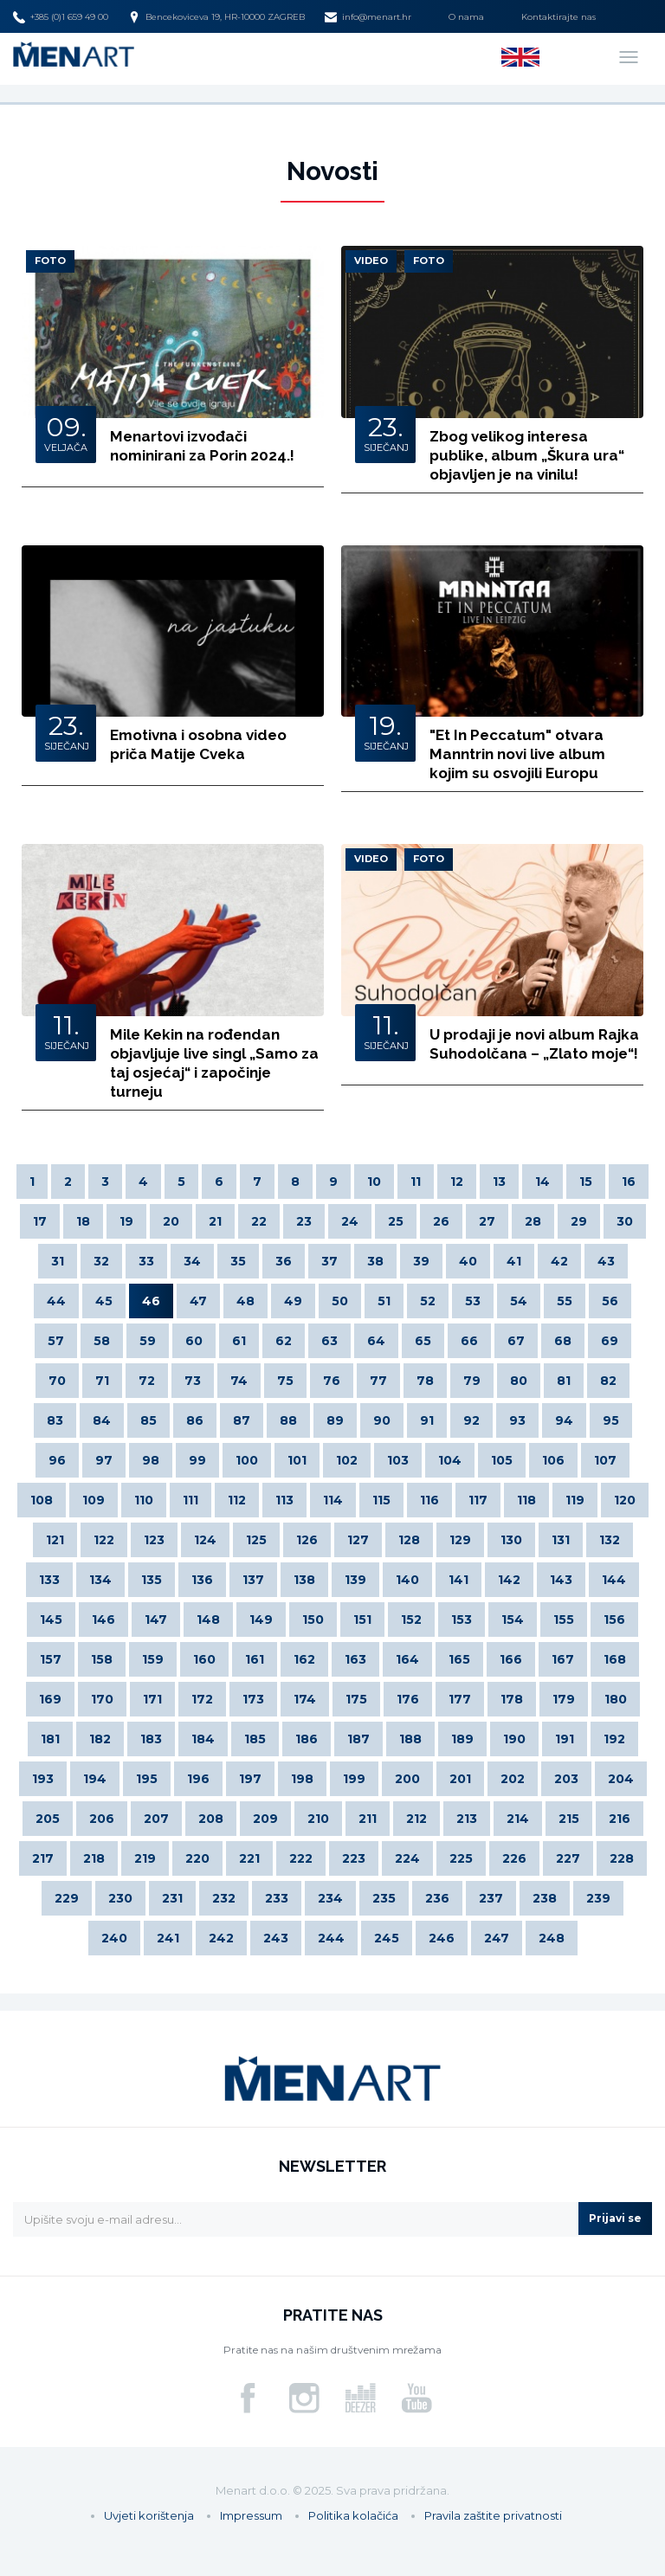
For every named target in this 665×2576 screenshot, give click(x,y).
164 (407, 1659)
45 (104, 1301)
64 (376, 1341)
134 (100, 1579)
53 (473, 1301)
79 (472, 1380)
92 (471, 1420)
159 (153, 1659)
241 (168, 1938)
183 (151, 1739)
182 (100, 1739)
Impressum (251, 2515)
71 (102, 1380)
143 (561, 1579)
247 (496, 1938)
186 (306, 1739)
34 (192, 1261)
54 (518, 1301)
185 (255, 1739)
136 (202, 1579)
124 (205, 1540)
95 (611, 1420)
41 (514, 1261)
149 (261, 1619)
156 (614, 1619)
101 (297, 1460)
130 (511, 1540)
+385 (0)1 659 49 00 (60, 17)
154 (512, 1619)
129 (460, 1540)
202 (512, 1779)
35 (238, 1261)
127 (358, 1540)
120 (625, 1500)
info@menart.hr (368, 17)
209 (265, 1818)
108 (41, 1500)
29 (579, 1221)
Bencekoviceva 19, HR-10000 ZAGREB (216, 17)
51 (384, 1301)
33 (146, 1261)
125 (256, 1540)
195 (147, 1779)
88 (288, 1420)
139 (355, 1579)
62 (283, 1341)
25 (396, 1221)
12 (456, 1181)
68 (562, 1341)
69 (609, 1341)
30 (625, 1221)
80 (518, 1380)
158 (102, 1659)
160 (204, 1659)
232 (224, 1898)
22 (259, 1221)
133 (49, 1579)
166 (511, 1659)
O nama (466, 17)
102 (347, 1460)
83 (55, 1420)
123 (154, 1540)
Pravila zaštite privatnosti (493, 2515)
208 (210, 1818)
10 (374, 1181)
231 (172, 1898)
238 (545, 1898)
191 (564, 1739)
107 (605, 1460)
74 (239, 1380)
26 (441, 1221)
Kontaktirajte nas (558, 17)
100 (247, 1460)
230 (120, 1898)
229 (67, 1898)
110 (143, 1500)
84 (102, 1420)
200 (407, 1779)
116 (429, 1500)
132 (609, 1540)
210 (318, 1818)
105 (502, 1460)
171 (152, 1699)
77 (378, 1380)
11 (415, 1181)
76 (331, 1380)
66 (469, 1341)
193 (43, 1779)
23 (304, 1221)
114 (333, 1500)
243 (275, 1938)
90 (382, 1420)
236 (437, 1898)
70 (57, 1380)
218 (94, 1858)
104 (450, 1460)
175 (356, 1699)
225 (461, 1858)
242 (221, 1938)
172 (202, 1699)
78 (425, 1380)
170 (102, 1699)
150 (313, 1619)
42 (559, 1261)
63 (329, 1341)
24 (349, 1221)
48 (245, 1301)
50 (340, 1301)
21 (215, 1221)
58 (102, 1341)
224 (407, 1858)
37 (329, 1261)
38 (375, 1261)
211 (367, 1818)
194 (95, 1779)
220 (197, 1858)
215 (568, 1818)
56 (610, 1301)
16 (629, 1181)
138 (304, 1579)
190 (514, 1739)
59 (147, 1341)
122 (104, 1540)
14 (542, 1181)
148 (208, 1619)
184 (203, 1739)
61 (239, 1341)
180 (615, 1699)
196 (198, 1779)
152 (411, 1619)
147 (156, 1619)
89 (335, 1420)
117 (477, 1500)
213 (466, 1818)
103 (398, 1460)
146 (103, 1619)
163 (355, 1659)
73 (192, 1380)
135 (151, 1579)
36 (283, 1261)
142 (509, 1579)
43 (606, 1261)
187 (358, 1739)
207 (156, 1818)
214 (518, 1818)
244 (331, 1938)
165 (459, 1659)
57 (56, 1341)
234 (330, 1898)
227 (568, 1858)
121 (55, 1540)
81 (564, 1380)
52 (428, 1301)
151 (362, 1619)
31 (57, 1261)
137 (253, 1579)
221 (249, 1858)
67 (516, 1341)
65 (423, 1341)
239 (598, 1898)
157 (50, 1659)
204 (621, 1779)
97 (104, 1460)
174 (305, 1699)
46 (151, 1301)
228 (622, 1858)
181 (50, 1739)
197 (250, 1779)
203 (566, 1779)
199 (354, 1779)
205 (48, 1818)
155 (563, 1619)
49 (293, 1301)
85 (148, 1420)
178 (511, 1699)
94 (564, 1420)
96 (57, 1460)
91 (427, 1420)
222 (301, 1858)
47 (198, 1301)
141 (458, 1579)
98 (150, 1460)
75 (285, 1380)
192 (614, 1739)
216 (619, 1818)
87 (241, 1420)
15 (585, 1181)
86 (194, 1420)
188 (410, 1739)
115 (381, 1500)
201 (460, 1779)
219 (145, 1858)
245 (386, 1938)
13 (499, 1181)
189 (462, 1739)
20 (171, 1221)
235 (384, 1898)
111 (190, 1500)
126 (307, 1540)
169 (50, 1699)
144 (614, 1579)
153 (461, 1619)
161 (254, 1659)
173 (253, 1699)
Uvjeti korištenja (149, 2515)
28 (533, 1221)
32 (101, 1261)
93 (517, 1420)
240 (114, 1938)
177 (460, 1699)
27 (487, 1221)
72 (147, 1380)
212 (416, 1818)
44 (56, 1301)
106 (553, 1460)
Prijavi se (615, 2218)
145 (51, 1619)
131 (561, 1540)
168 (615, 1659)
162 (304, 1659)
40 (468, 1261)
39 (421, 1261)
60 (194, 1341)
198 (302, 1779)
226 (514, 1858)
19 (126, 1221)
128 (409, 1540)
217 (43, 1858)
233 (276, 1898)
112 (237, 1500)
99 (197, 1460)
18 (83, 1221)
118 (526, 1500)
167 (563, 1659)
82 (608, 1380)
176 (408, 1699)
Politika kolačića (353, 2515)
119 (574, 1500)
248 (552, 1938)
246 (442, 1938)
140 (407, 1579)
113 (284, 1500)
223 (353, 1858)
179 (563, 1699)
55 (564, 1301)
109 (93, 1500)
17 (40, 1221)
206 (101, 1818)
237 (491, 1898)
